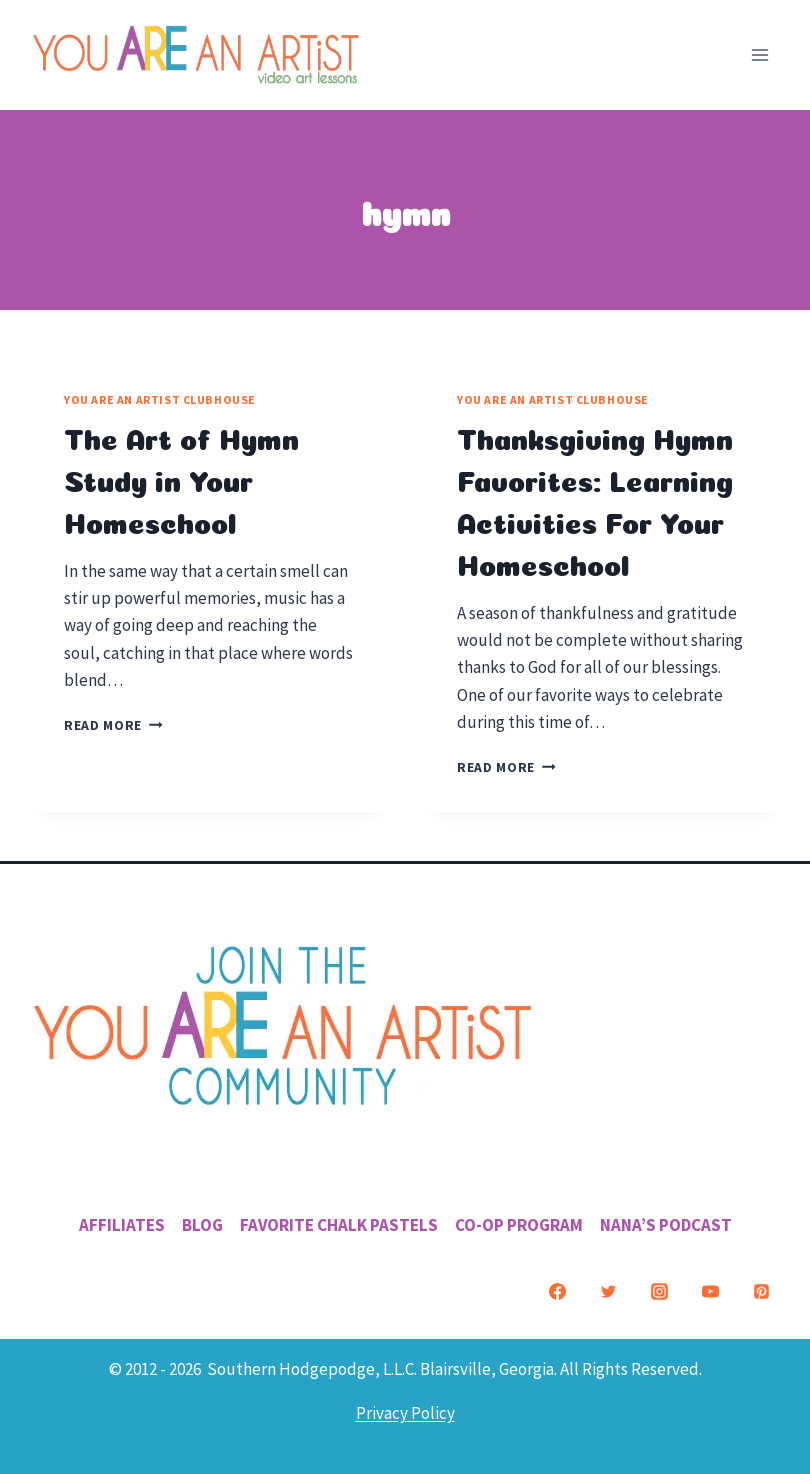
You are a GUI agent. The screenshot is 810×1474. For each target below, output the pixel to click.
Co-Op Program (519, 1225)
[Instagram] (659, 1292)
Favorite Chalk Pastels (339, 1225)
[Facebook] (557, 1292)
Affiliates (122, 1225)
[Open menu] (759, 54)
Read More (113, 725)
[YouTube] (710, 1292)
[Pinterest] (761, 1292)
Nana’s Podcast (666, 1225)
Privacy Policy (405, 1413)
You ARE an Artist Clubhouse (160, 399)
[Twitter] (608, 1292)
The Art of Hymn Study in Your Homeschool (181, 478)
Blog (202, 1225)
